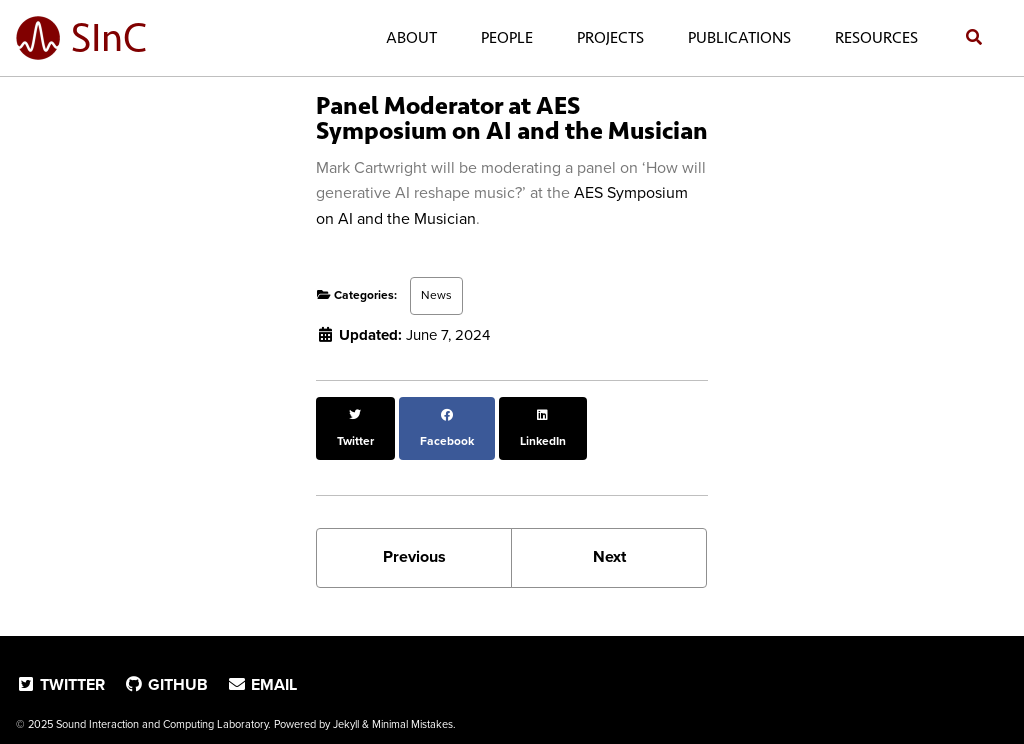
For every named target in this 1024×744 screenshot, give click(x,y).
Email (262, 660)
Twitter (60, 660)
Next (609, 532)
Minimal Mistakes (412, 698)
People (503, 37)
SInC (109, 38)
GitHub (166, 660)
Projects (606, 37)
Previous (414, 532)
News (436, 295)
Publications (735, 37)
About (407, 37)
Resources (872, 37)
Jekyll (346, 698)
